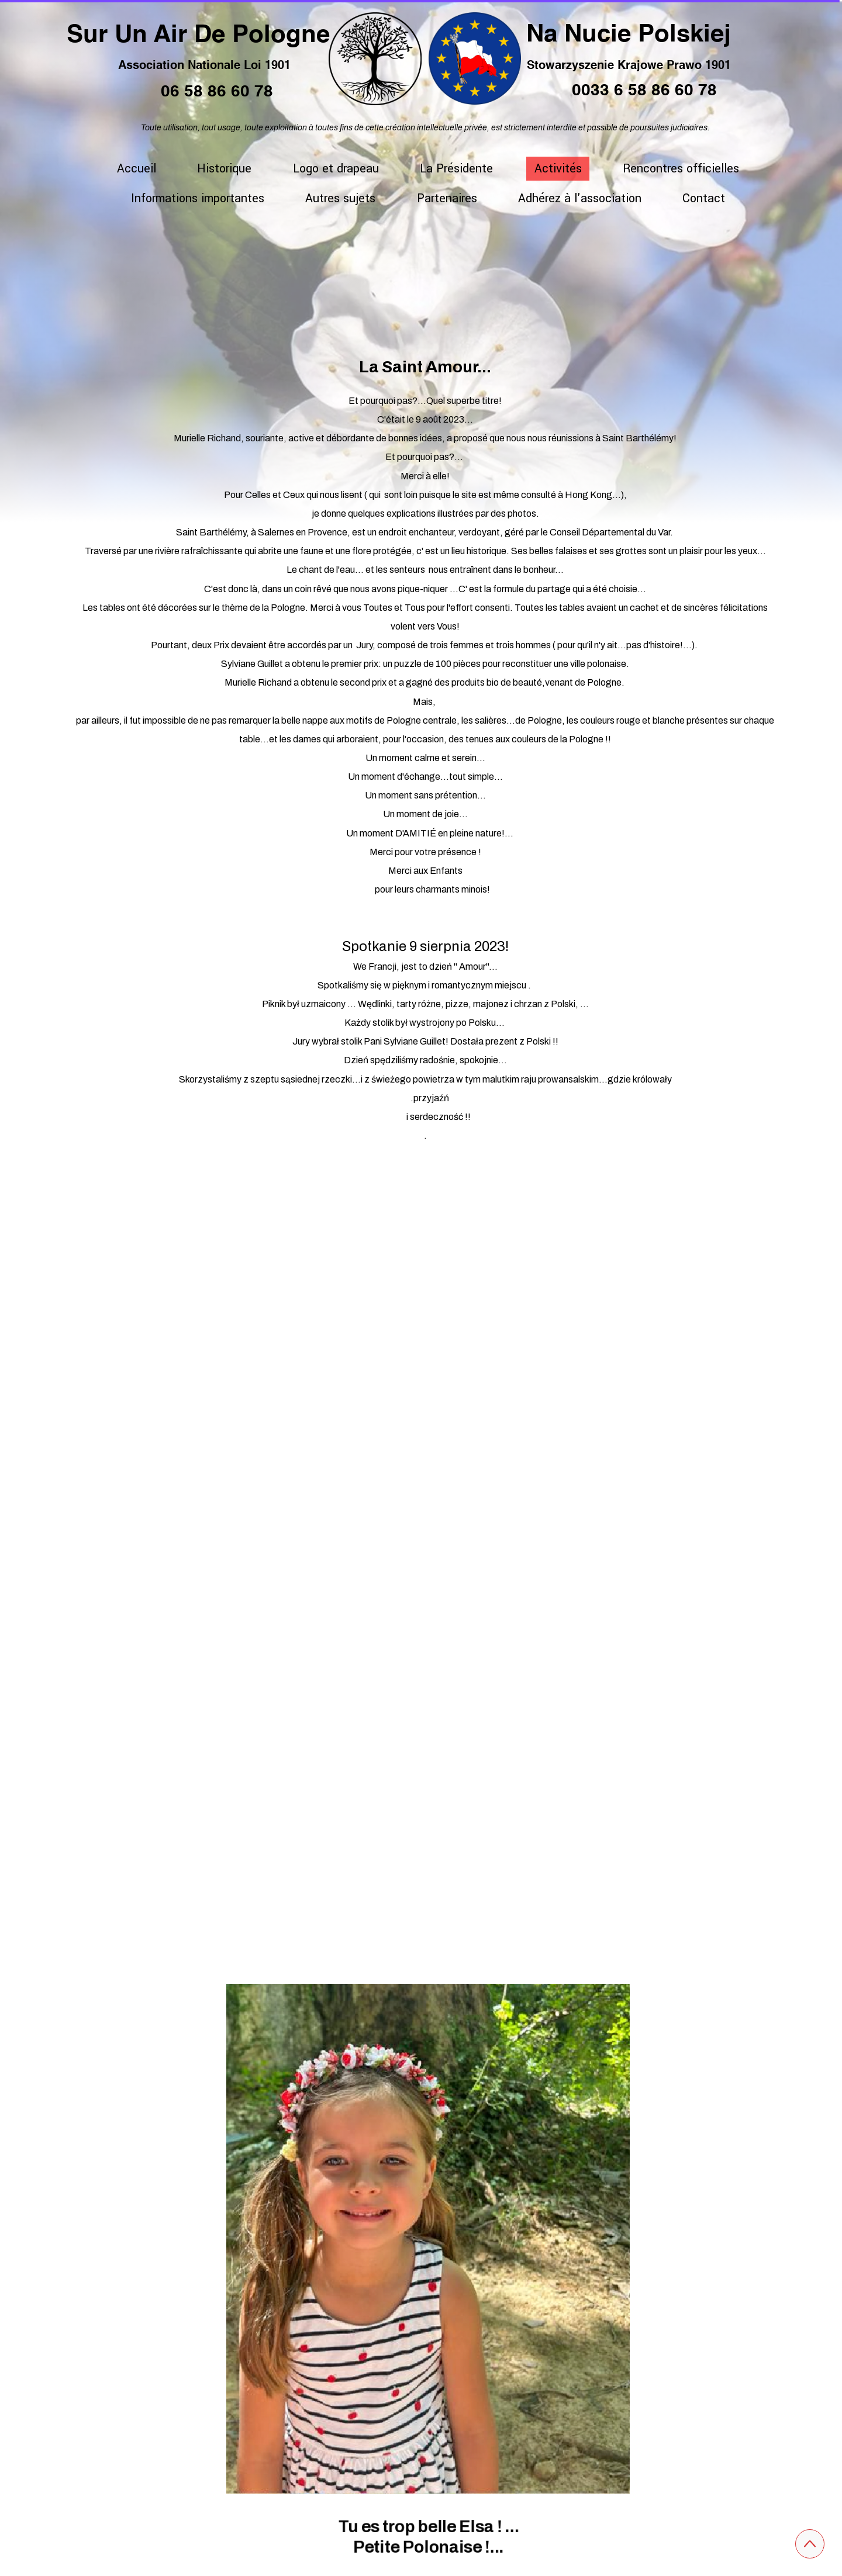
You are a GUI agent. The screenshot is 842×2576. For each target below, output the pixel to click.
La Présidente (456, 168)
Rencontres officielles (681, 168)
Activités (558, 168)
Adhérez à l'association (579, 198)
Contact (703, 198)
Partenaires (447, 198)
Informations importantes (197, 198)
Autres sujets (340, 198)
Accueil (136, 168)
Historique (224, 168)
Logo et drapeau (336, 168)
